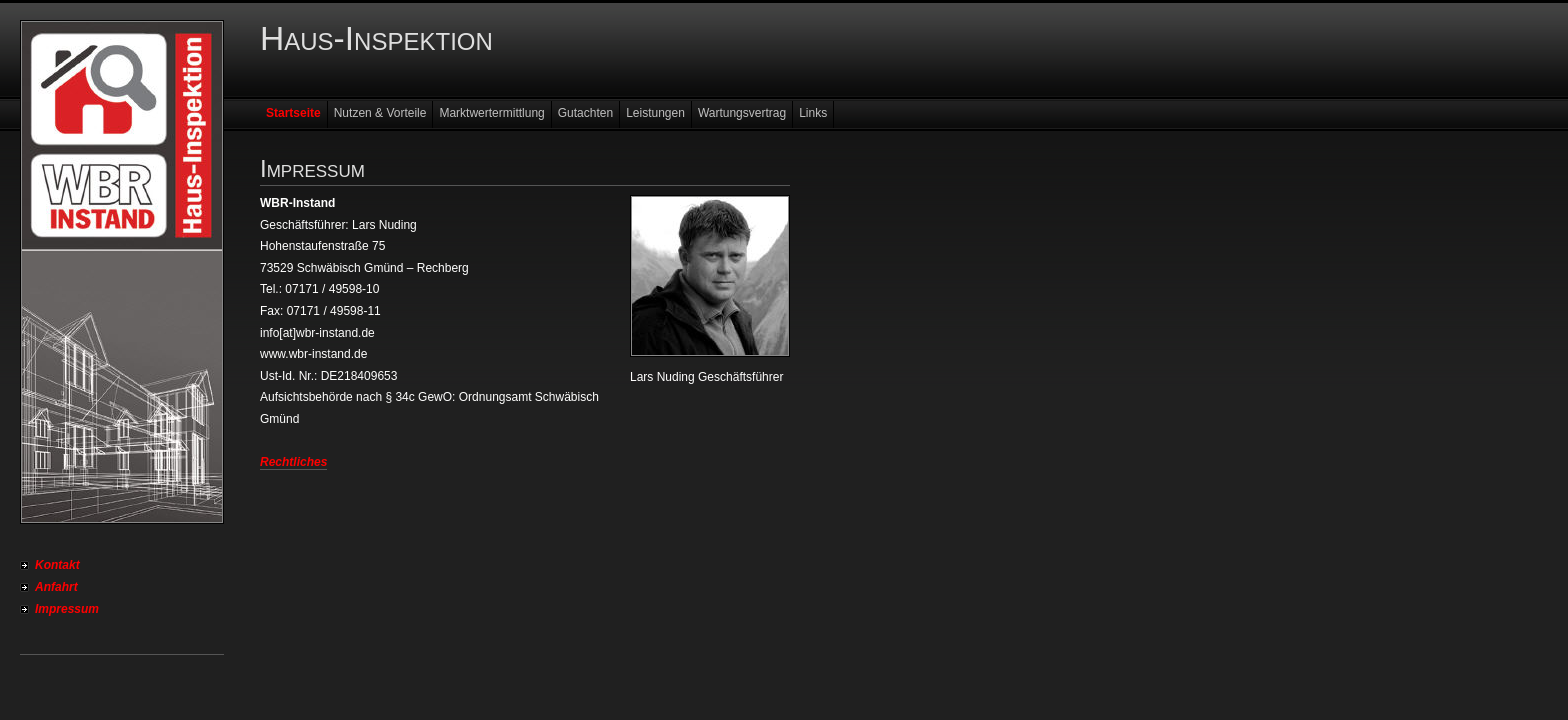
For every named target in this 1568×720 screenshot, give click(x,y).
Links (813, 113)
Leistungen (655, 113)
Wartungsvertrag (742, 113)
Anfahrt (56, 587)
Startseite (293, 113)
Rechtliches (293, 462)
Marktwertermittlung (491, 113)
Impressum (67, 609)
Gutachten (585, 113)
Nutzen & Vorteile (380, 113)
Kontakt (57, 565)
